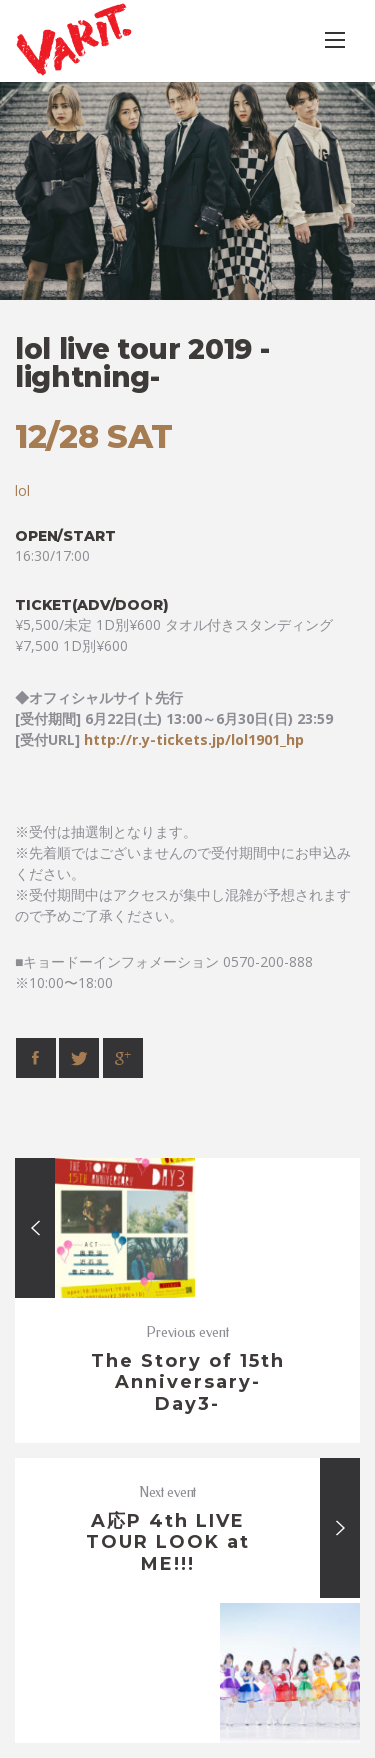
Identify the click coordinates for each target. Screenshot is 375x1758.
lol (22, 490)
